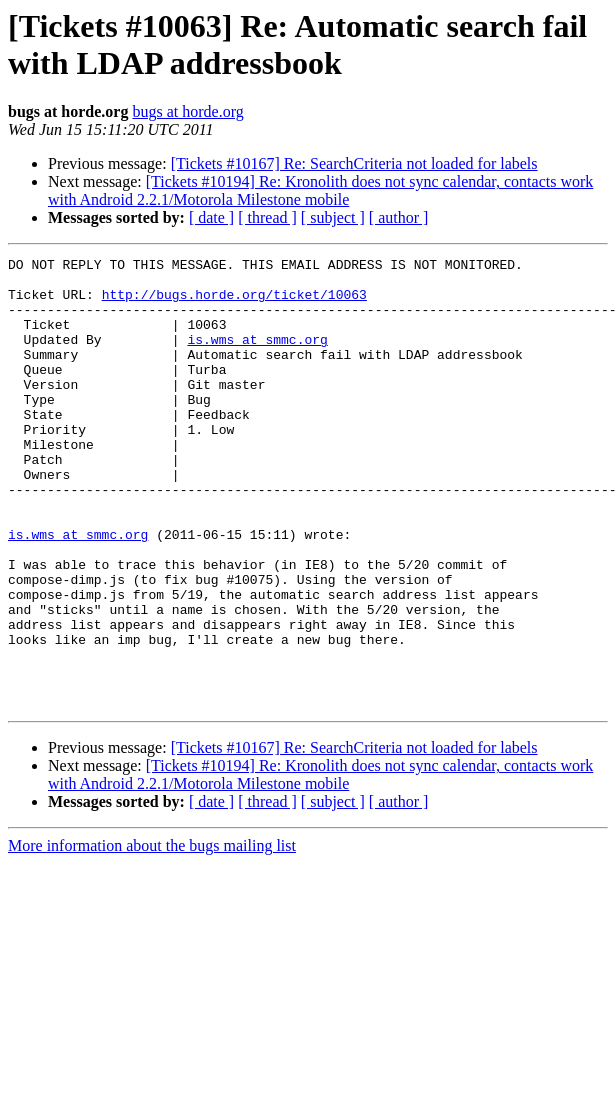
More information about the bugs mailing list (152, 935)
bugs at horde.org (187, 111)
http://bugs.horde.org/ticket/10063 (234, 303)
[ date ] (211, 217)
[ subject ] (333, 217)
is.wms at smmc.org (257, 357)
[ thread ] (267, 217)
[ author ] (399, 217)
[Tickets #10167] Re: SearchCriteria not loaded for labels (354, 163)
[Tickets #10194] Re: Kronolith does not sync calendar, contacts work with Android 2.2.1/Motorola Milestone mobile (320, 190)
